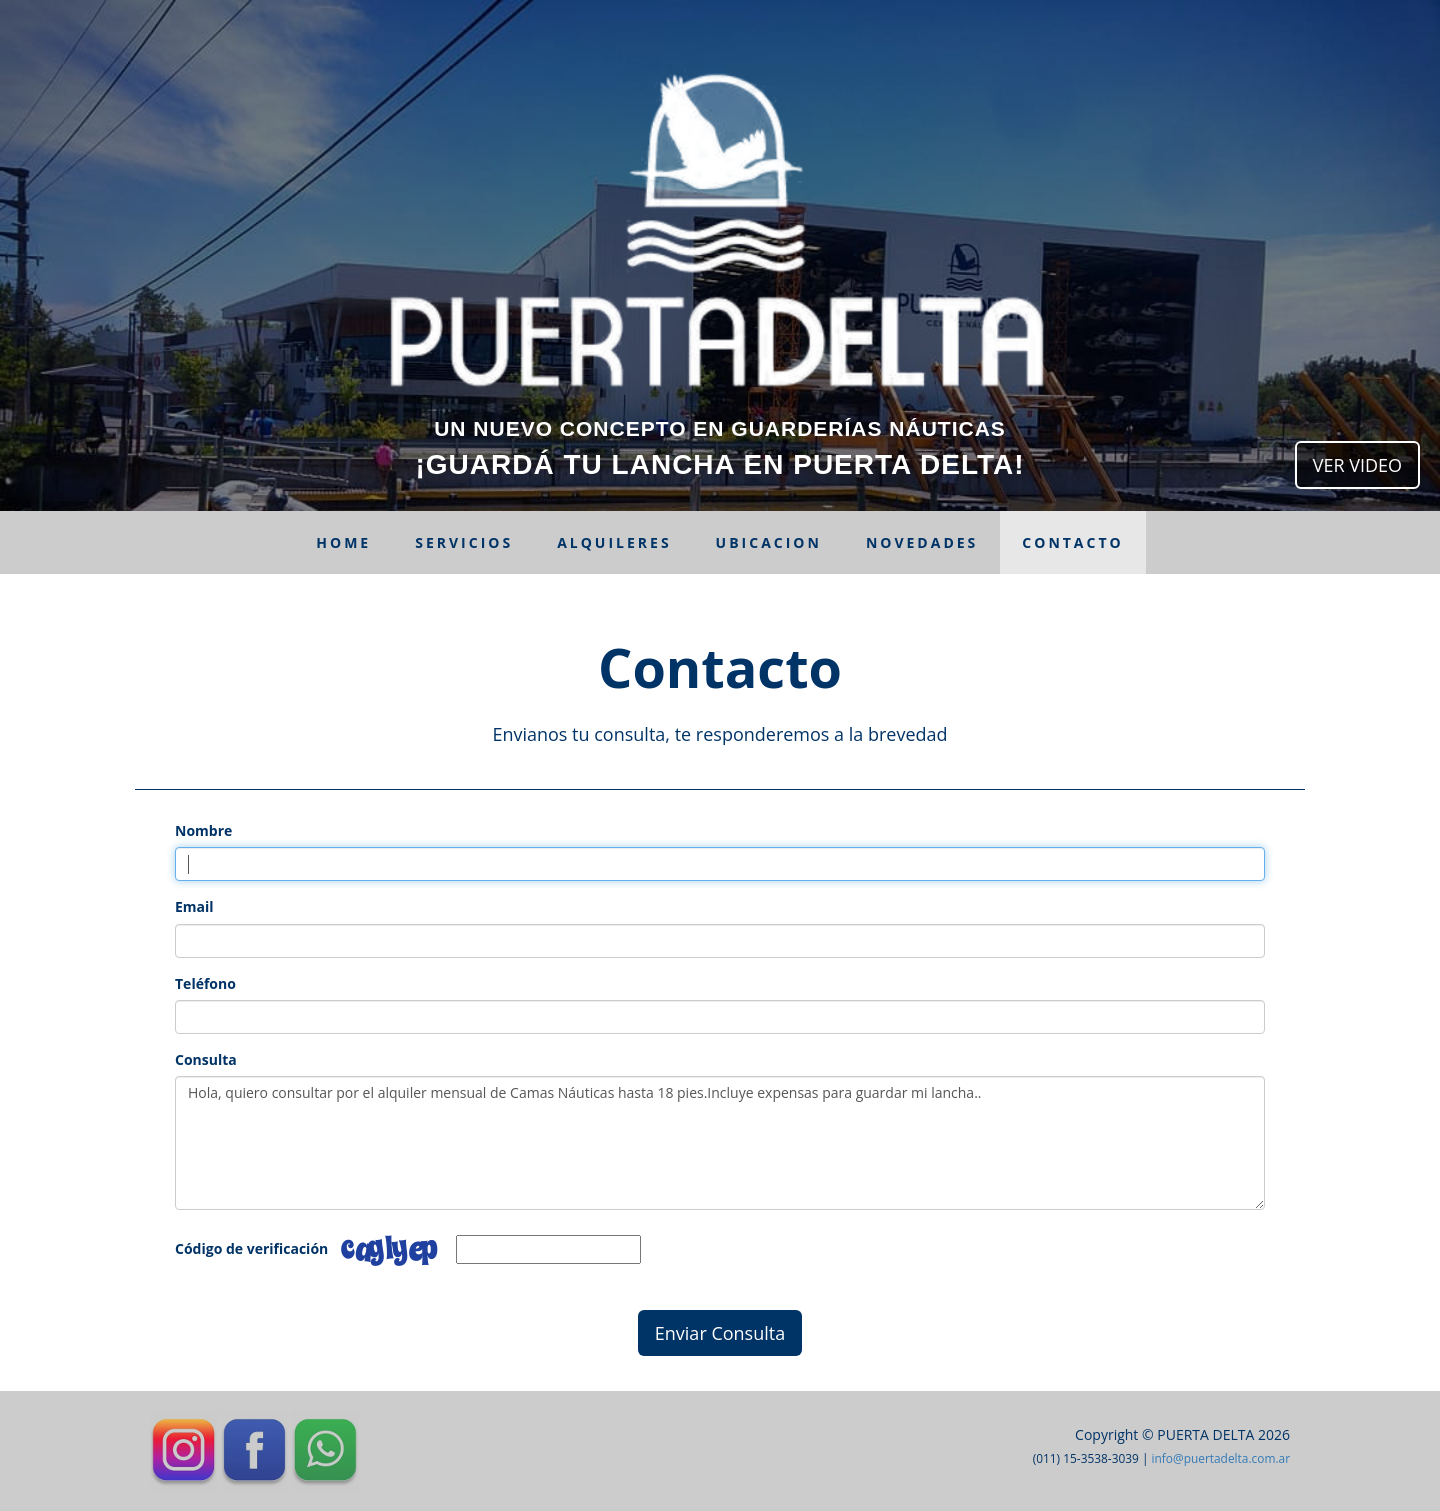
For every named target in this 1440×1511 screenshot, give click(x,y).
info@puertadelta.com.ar (1221, 1458)
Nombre (203, 830)
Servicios (464, 542)
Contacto (1072, 542)
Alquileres (614, 542)
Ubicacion (769, 542)
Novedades (922, 542)
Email (194, 906)
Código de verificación (251, 1248)
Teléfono (205, 983)
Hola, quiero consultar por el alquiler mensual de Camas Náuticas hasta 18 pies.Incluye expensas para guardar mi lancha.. (720, 1143)
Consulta (206, 1059)
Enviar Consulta (720, 1333)
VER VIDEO (1357, 465)
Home (343, 542)
